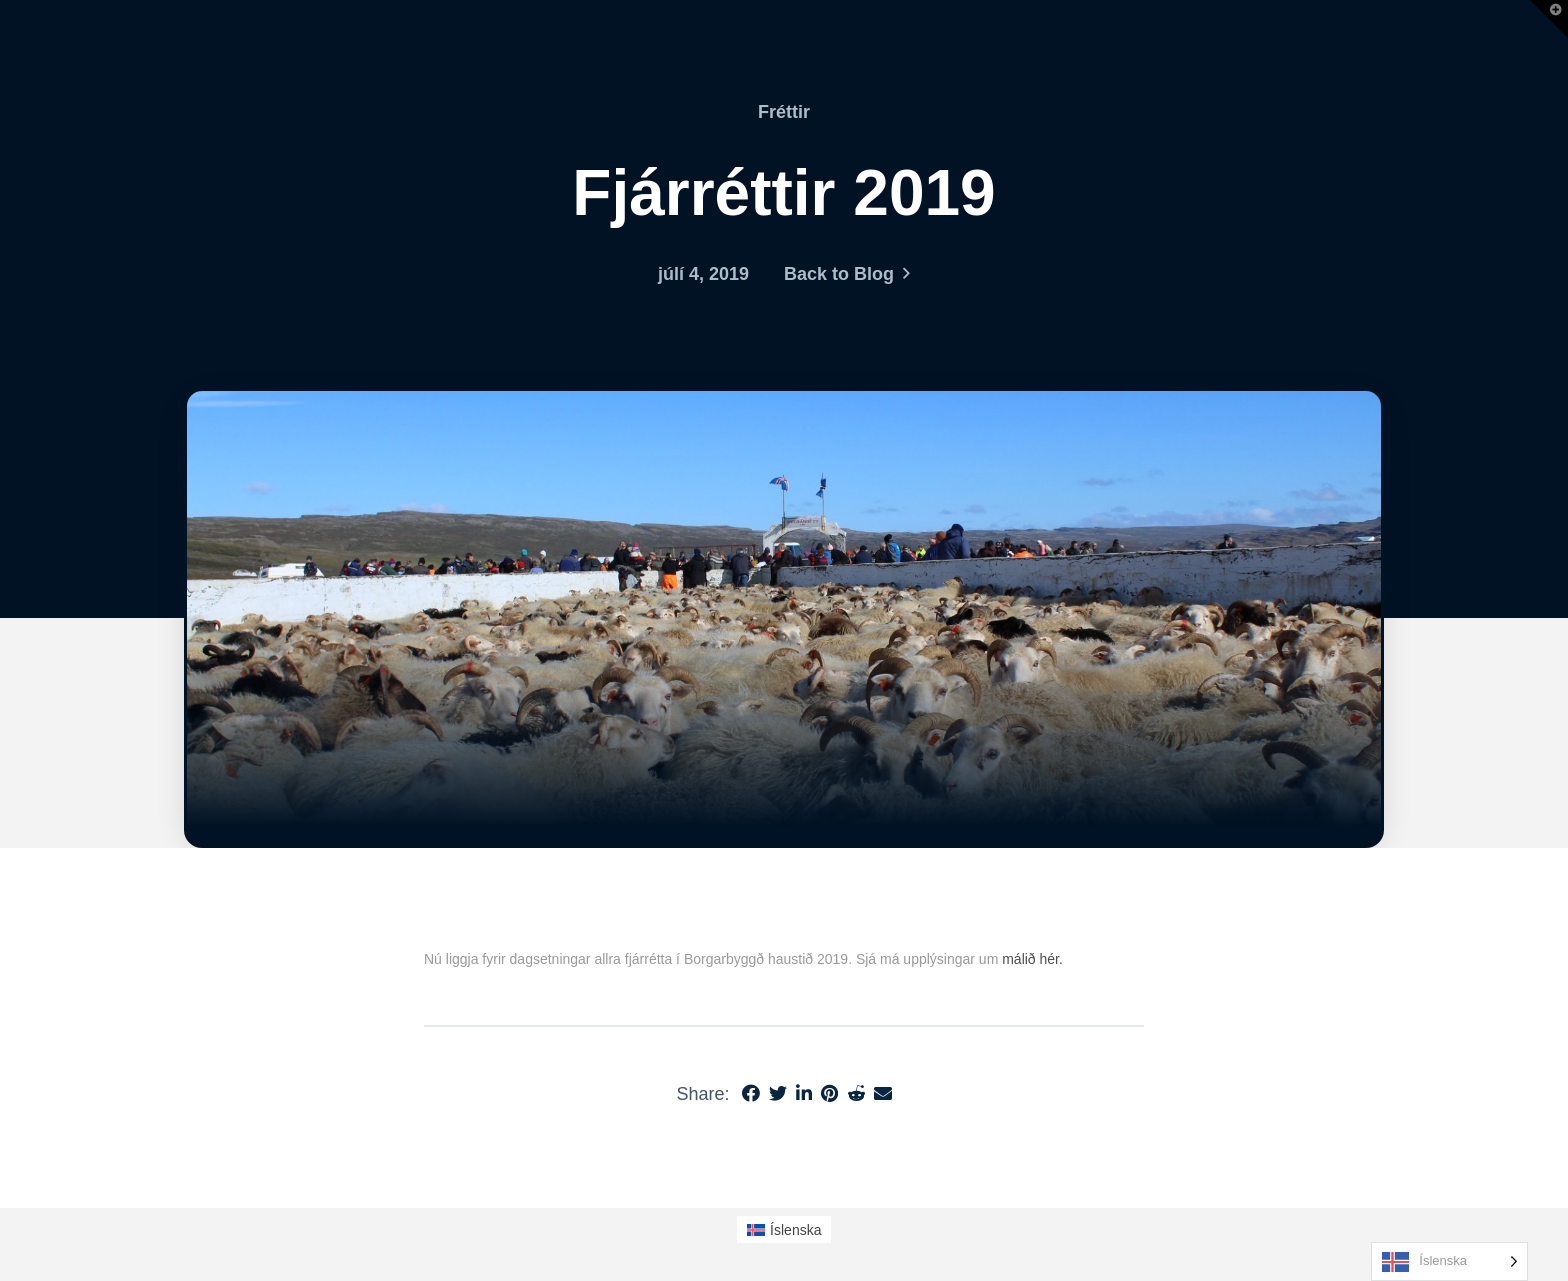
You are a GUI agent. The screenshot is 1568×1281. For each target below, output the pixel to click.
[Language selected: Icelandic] (1449, 1261)
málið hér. (1032, 959)
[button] (1549, 19)
